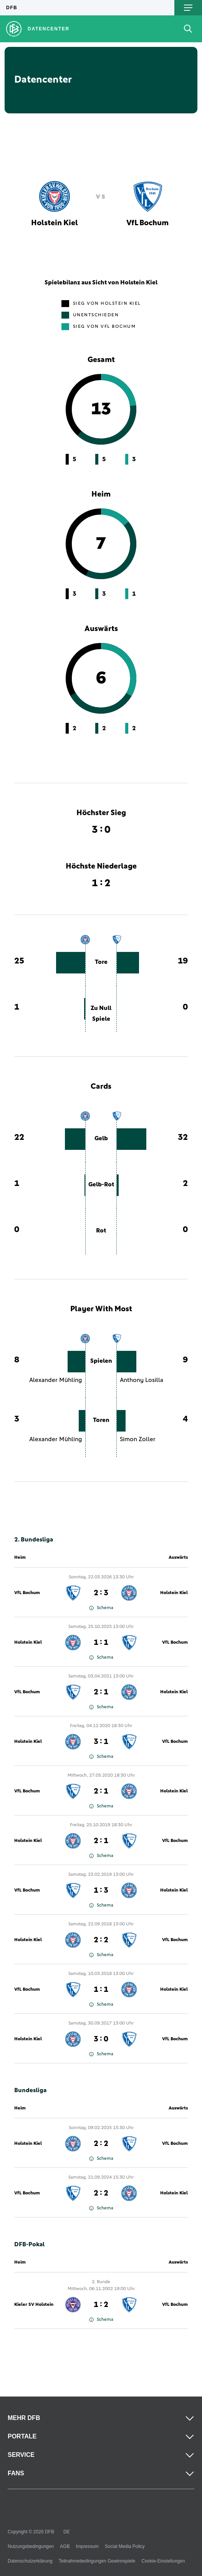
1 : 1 (101, 1642)
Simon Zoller (138, 1439)
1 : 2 (101, 2305)
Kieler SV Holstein (33, 2304)
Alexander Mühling (55, 1380)
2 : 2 (101, 1940)
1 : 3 (101, 1890)
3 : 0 (101, 2039)
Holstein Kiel (174, 1593)
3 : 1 (101, 1742)
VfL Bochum (27, 1593)
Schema (101, 1608)
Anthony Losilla (141, 1380)
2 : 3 (101, 1593)
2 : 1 (101, 1692)
